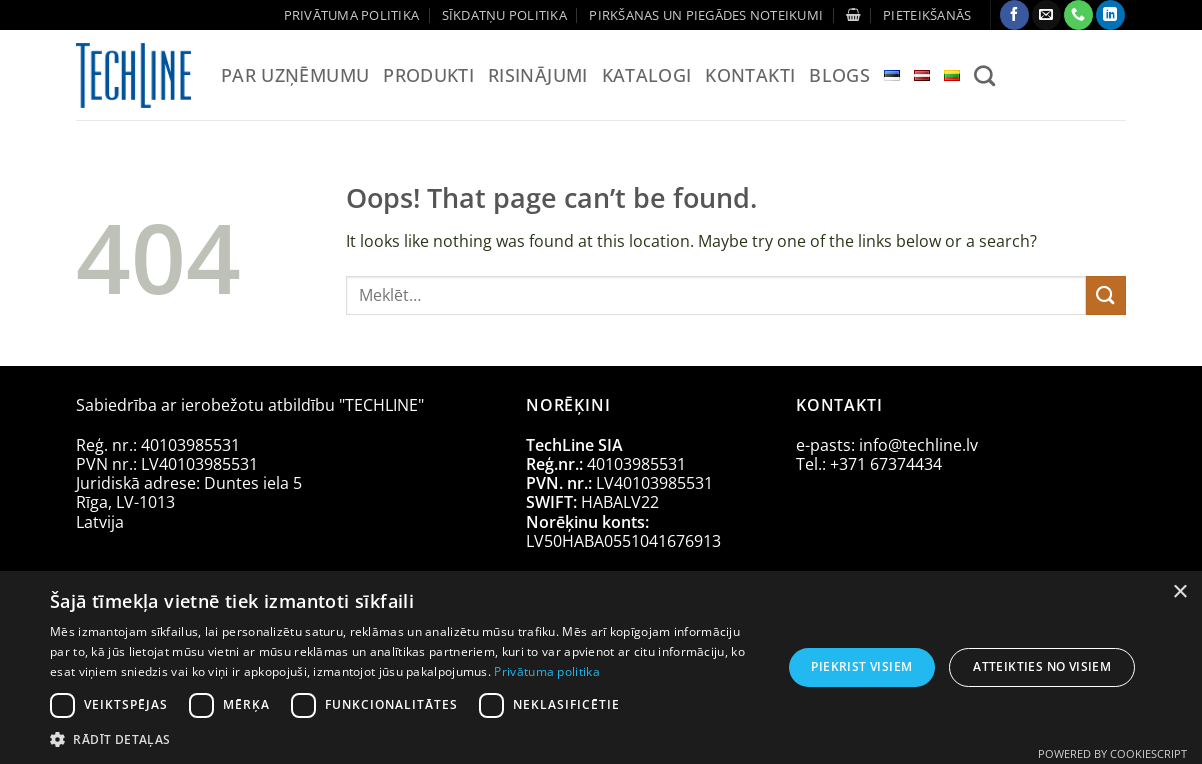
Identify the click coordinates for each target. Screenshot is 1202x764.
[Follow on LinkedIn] (1110, 15)
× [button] (1179, 592)
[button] (927, 15)
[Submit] (1106, 295)
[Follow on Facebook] (1014, 15)
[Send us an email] (1046, 15)
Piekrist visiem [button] (861, 666)
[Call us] (1078, 15)
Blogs (839, 75)
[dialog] (601, 667)
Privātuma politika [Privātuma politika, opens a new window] (546, 671)
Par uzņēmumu (295, 75)
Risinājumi (538, 75)
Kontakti (750, 75)
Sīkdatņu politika (504, 15)
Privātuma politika (352, 15)
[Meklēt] (984, 75)
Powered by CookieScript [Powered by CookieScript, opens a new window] (1112, 753)
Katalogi (647, 75)
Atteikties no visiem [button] (1042, 666)
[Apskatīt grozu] (853, 14)
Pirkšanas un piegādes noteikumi (706, 15)
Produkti (428, 75)
